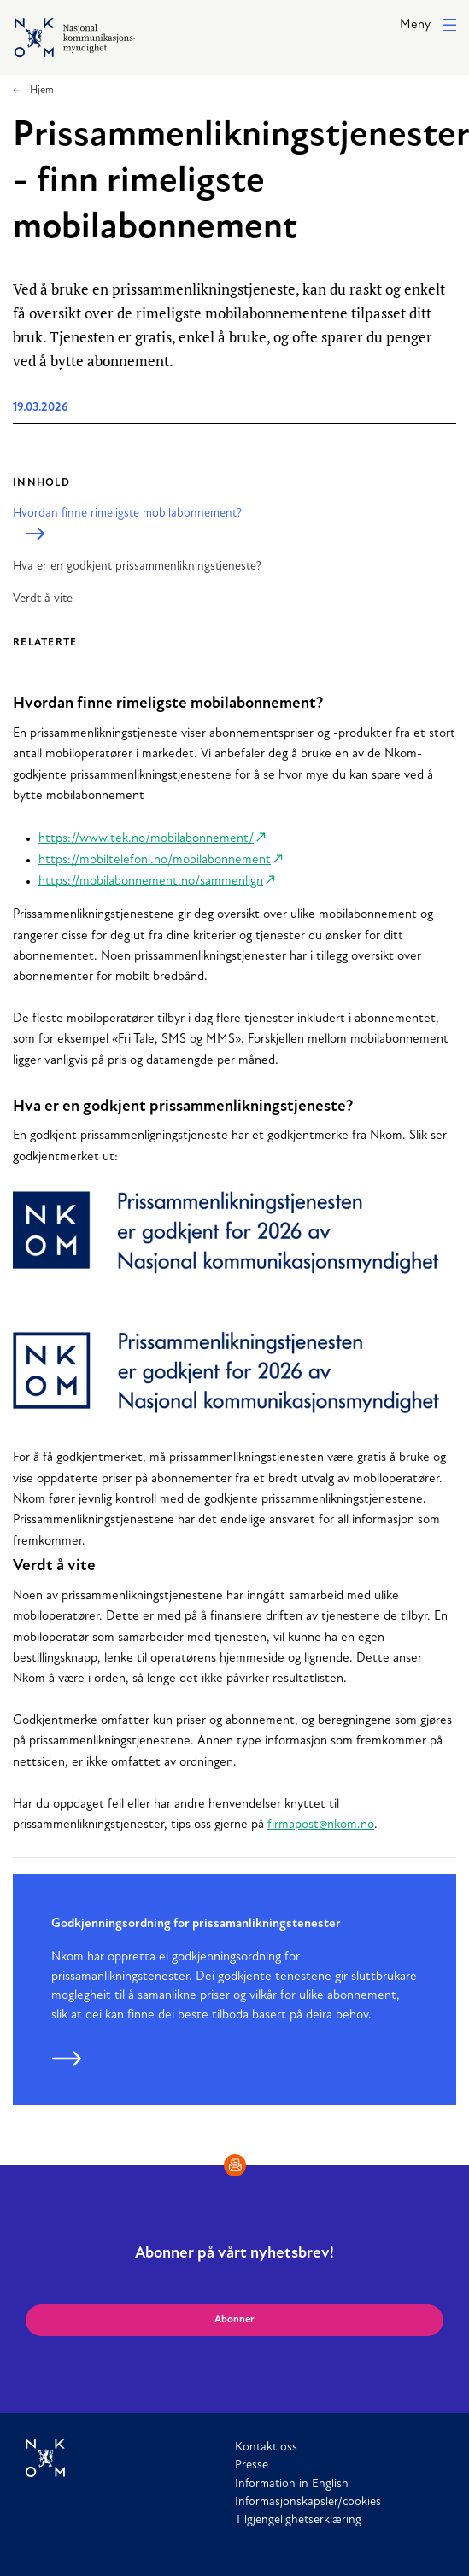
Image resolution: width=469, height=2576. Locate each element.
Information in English (292, 2484)
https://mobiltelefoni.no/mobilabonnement (154, 860)
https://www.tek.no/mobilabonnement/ (146, 838)
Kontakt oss (266, 2447)
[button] (428, 26)
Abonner (234, 2320)
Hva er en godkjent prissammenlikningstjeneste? (137, 566)
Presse (251, 2465)
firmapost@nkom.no (320, 1825)
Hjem (40, 90)
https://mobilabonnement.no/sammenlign (150, 881)
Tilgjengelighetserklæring (298, 2520)
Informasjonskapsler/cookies (308, 2502)
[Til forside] (130, 2458)
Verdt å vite (43, 599)
